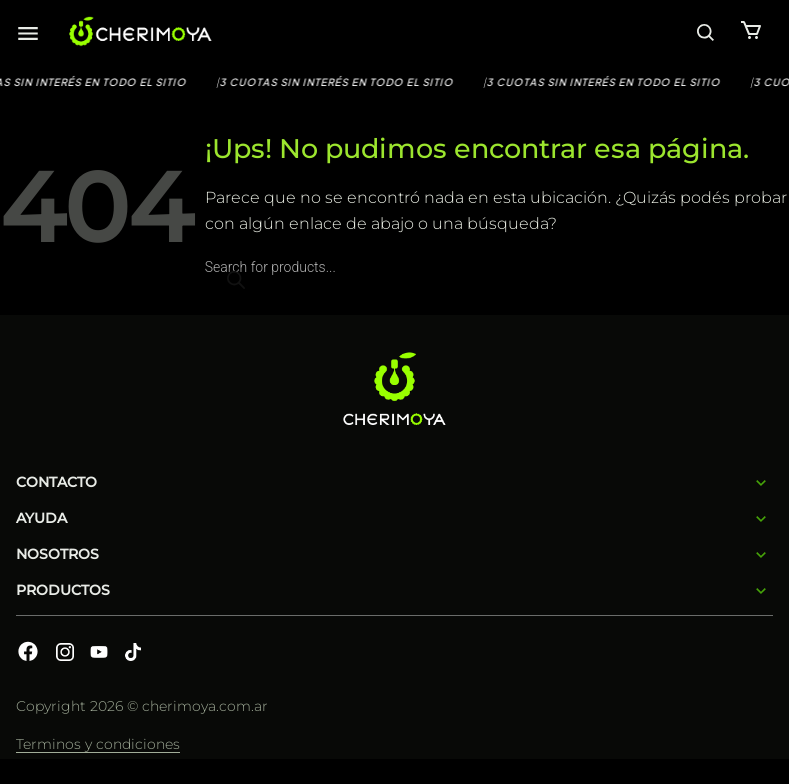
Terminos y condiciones (98, 744)
